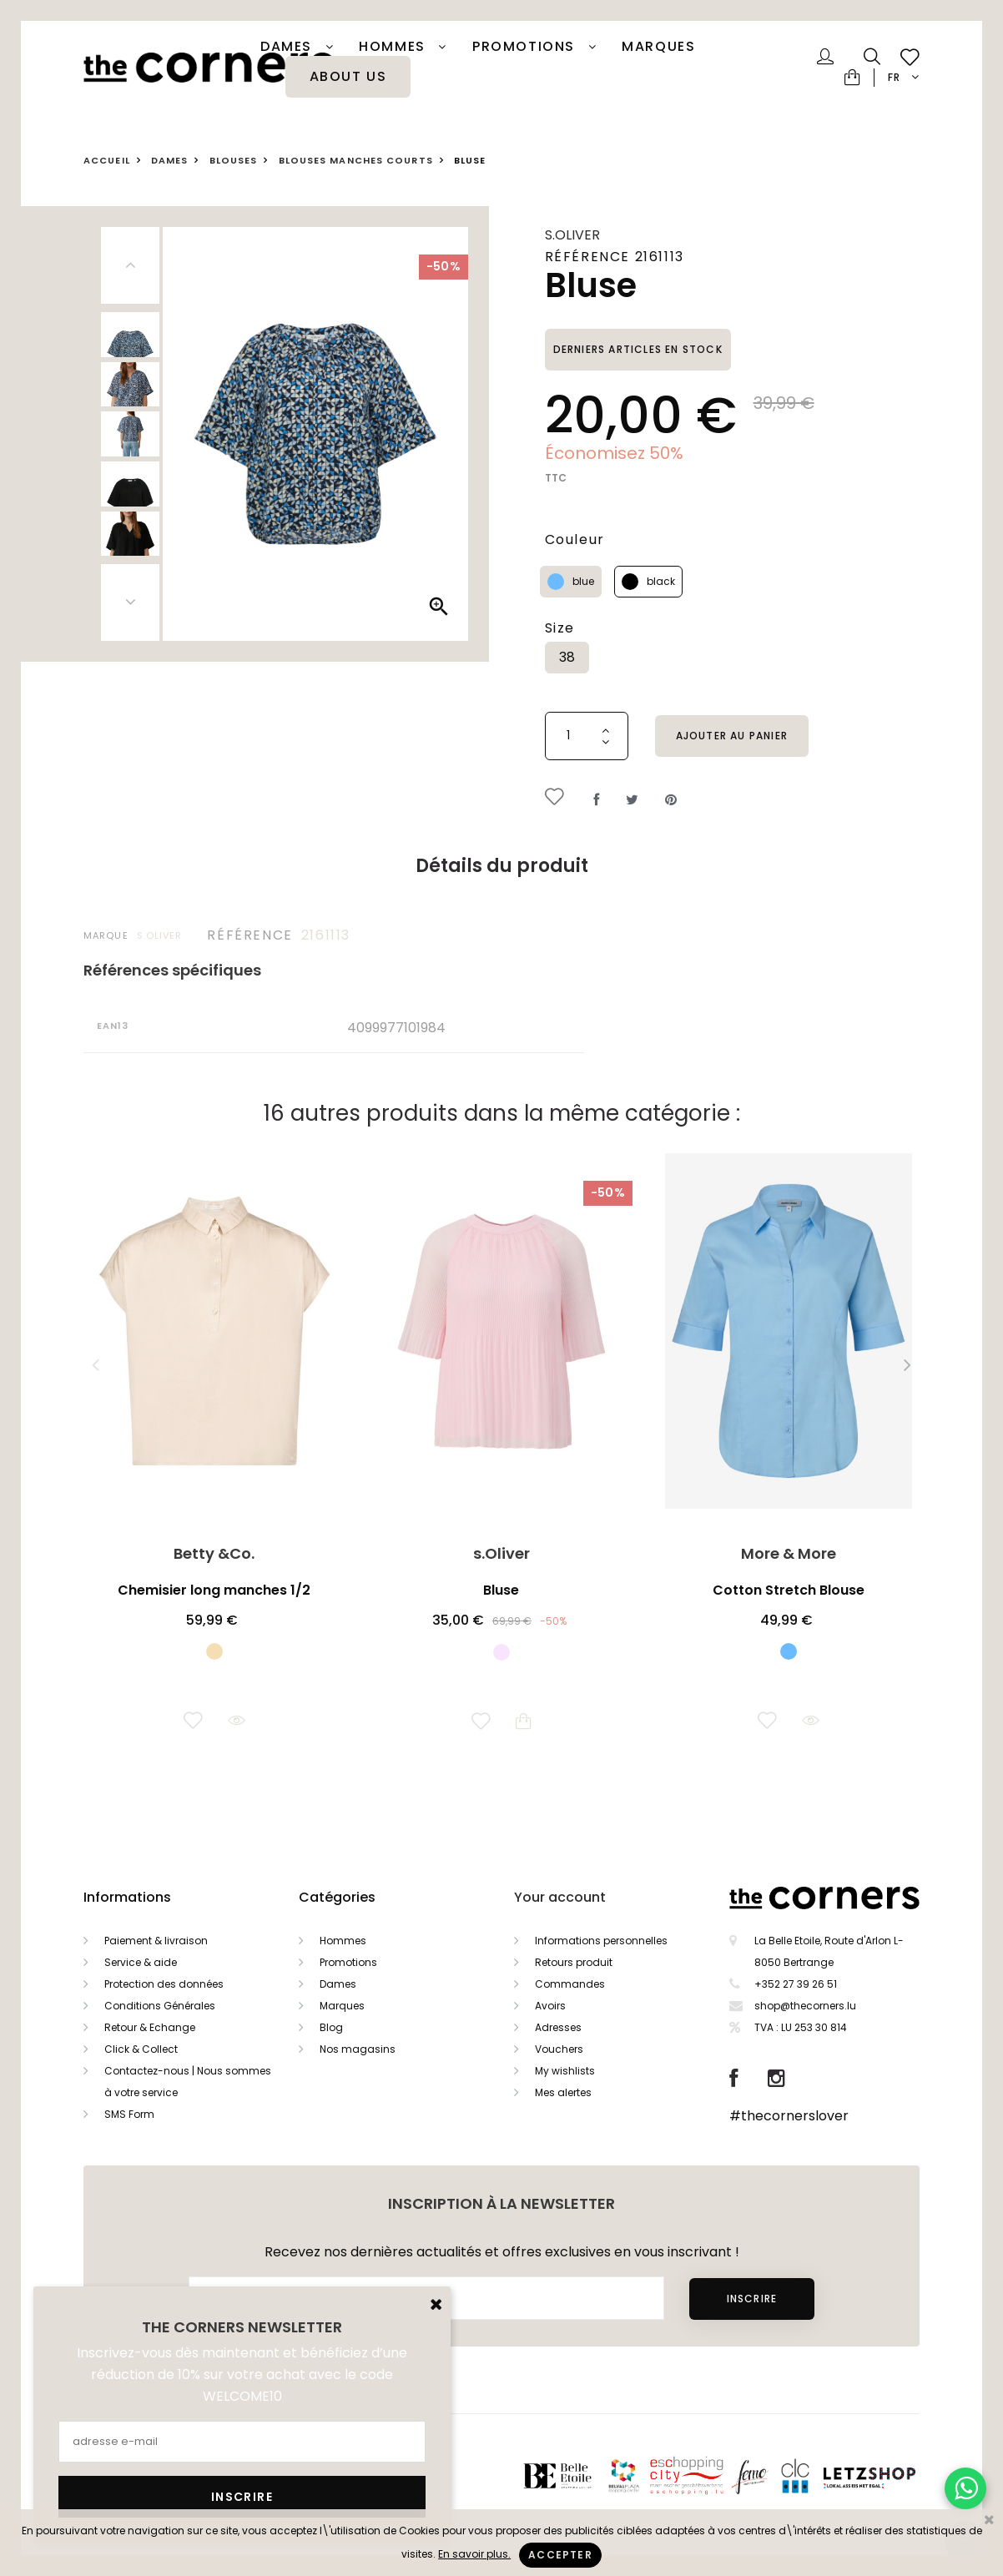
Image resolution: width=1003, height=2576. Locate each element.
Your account (560, 1897)
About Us (348, 77)
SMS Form (129, 2114)
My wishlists (565, 2071)
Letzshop (890, 2475)
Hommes (394, 47)
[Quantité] (586, 736)
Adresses (558, 2027)
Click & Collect (141, 2049)
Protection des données (164, 1984)
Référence (249, 935)
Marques (658, 47)
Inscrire (752, 2298)
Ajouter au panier (732, 735)
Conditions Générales (159, 2006)
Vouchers (559, 2049)
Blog (331, 2027)
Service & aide (140, 1962)
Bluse (501, 1590)
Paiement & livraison (156, 1940)
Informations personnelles (601, 1940)
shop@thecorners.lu (805, 2006)
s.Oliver (572, 234)
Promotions (348, 1962)
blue (583, 581)
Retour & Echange (149, 2027)
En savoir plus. (474, 2554)
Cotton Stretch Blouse (788, 1590)
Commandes (570, 1984)
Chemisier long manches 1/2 (214, 1590)
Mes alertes (563, 2092)
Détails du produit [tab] (502, 866)
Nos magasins (358, 2049)
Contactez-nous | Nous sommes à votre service (187, 2082)
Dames (288, 47)
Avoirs (550, 2006)
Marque (106, 935)
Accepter (560, 2555)
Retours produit (573, 1962)
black (661, 581)
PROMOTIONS (526, 47)
